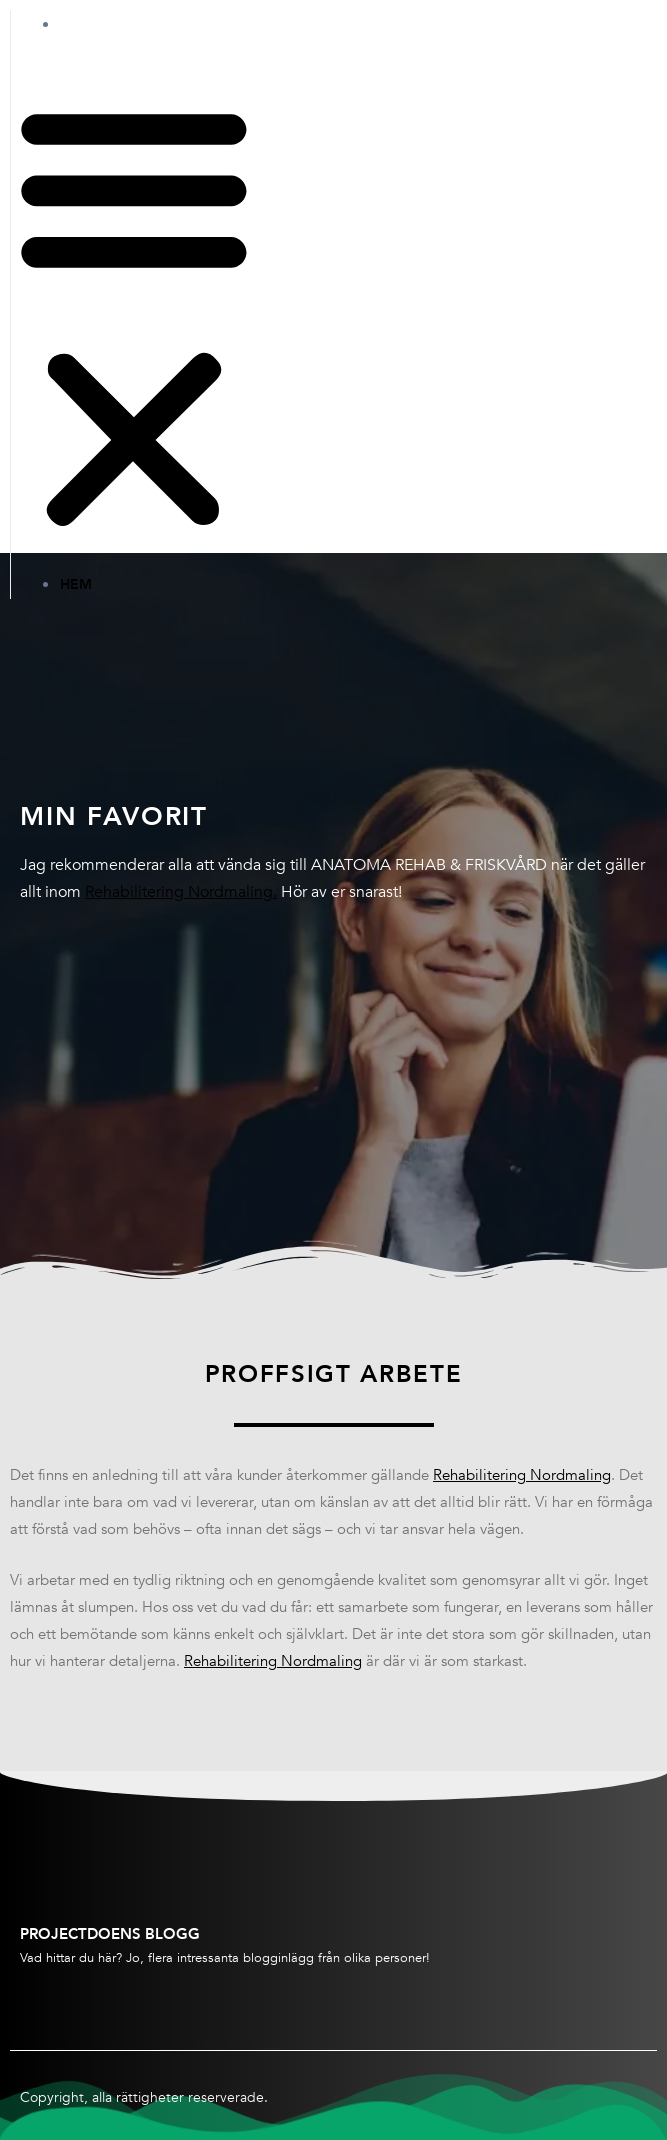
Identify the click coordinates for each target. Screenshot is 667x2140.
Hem (96, 24)
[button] (134, 317)
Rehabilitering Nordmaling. (181, 892)
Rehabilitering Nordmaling (522, 1475)
